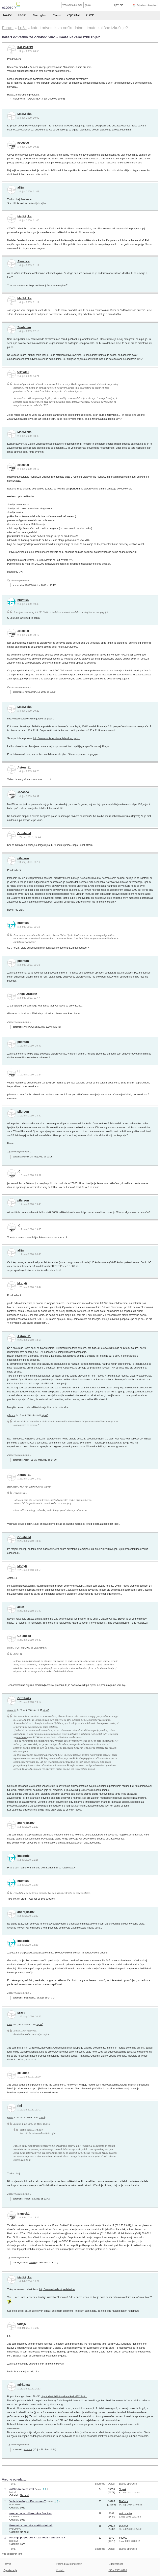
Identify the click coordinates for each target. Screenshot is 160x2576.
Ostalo (90, 15)
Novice (7, 15)
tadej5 (21, 2324)
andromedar (125, 2513)
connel (32, 2262)
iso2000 (123, 2537)
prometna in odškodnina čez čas (30, 2513)
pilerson (23, 858)
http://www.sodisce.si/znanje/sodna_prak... (30, 718)
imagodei (23, 1855)
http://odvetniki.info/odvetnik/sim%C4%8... (64, 2396)
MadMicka (24, 113)
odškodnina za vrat (21, 2489)
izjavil (45, 1415)
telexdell (23, 372)
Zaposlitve (73, 15)
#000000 (23, 142)
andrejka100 (25, 1822)
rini (19, 2105)
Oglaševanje (10, 2570)
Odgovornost (115, 2564)
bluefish (23, 600)
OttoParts (24, 1698)
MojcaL (13, 2492)
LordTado (14, 2516)
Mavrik (25, 1156)
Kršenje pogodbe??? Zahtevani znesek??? (37, 2537)
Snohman (24, 327)
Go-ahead (24, 833)
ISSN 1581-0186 (117, 2570)
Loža (22, 2507)
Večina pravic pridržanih (69, 2564)
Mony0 (22, 1283)
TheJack (123, 2501)
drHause (23, 2072)
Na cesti (24, 2495)
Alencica (23, 261)
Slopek (122, 2489)
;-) (18, 1070)
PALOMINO (25, 47)
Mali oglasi (39, 15)
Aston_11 (24, 767)
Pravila (7, 2564)
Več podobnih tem (12, 2553)
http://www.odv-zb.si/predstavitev (57, 2289)
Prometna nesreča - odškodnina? (31, 2525)
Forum (22, 15)
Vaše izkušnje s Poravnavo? (27, 2501)
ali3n (20, 187)
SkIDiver (123, 2525)
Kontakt (60, 2570)
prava (21, 2012)
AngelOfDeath (27, 993)
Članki (56, 15)
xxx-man (13, 2541)
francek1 (23, 2213)
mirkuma (23, 2384)
